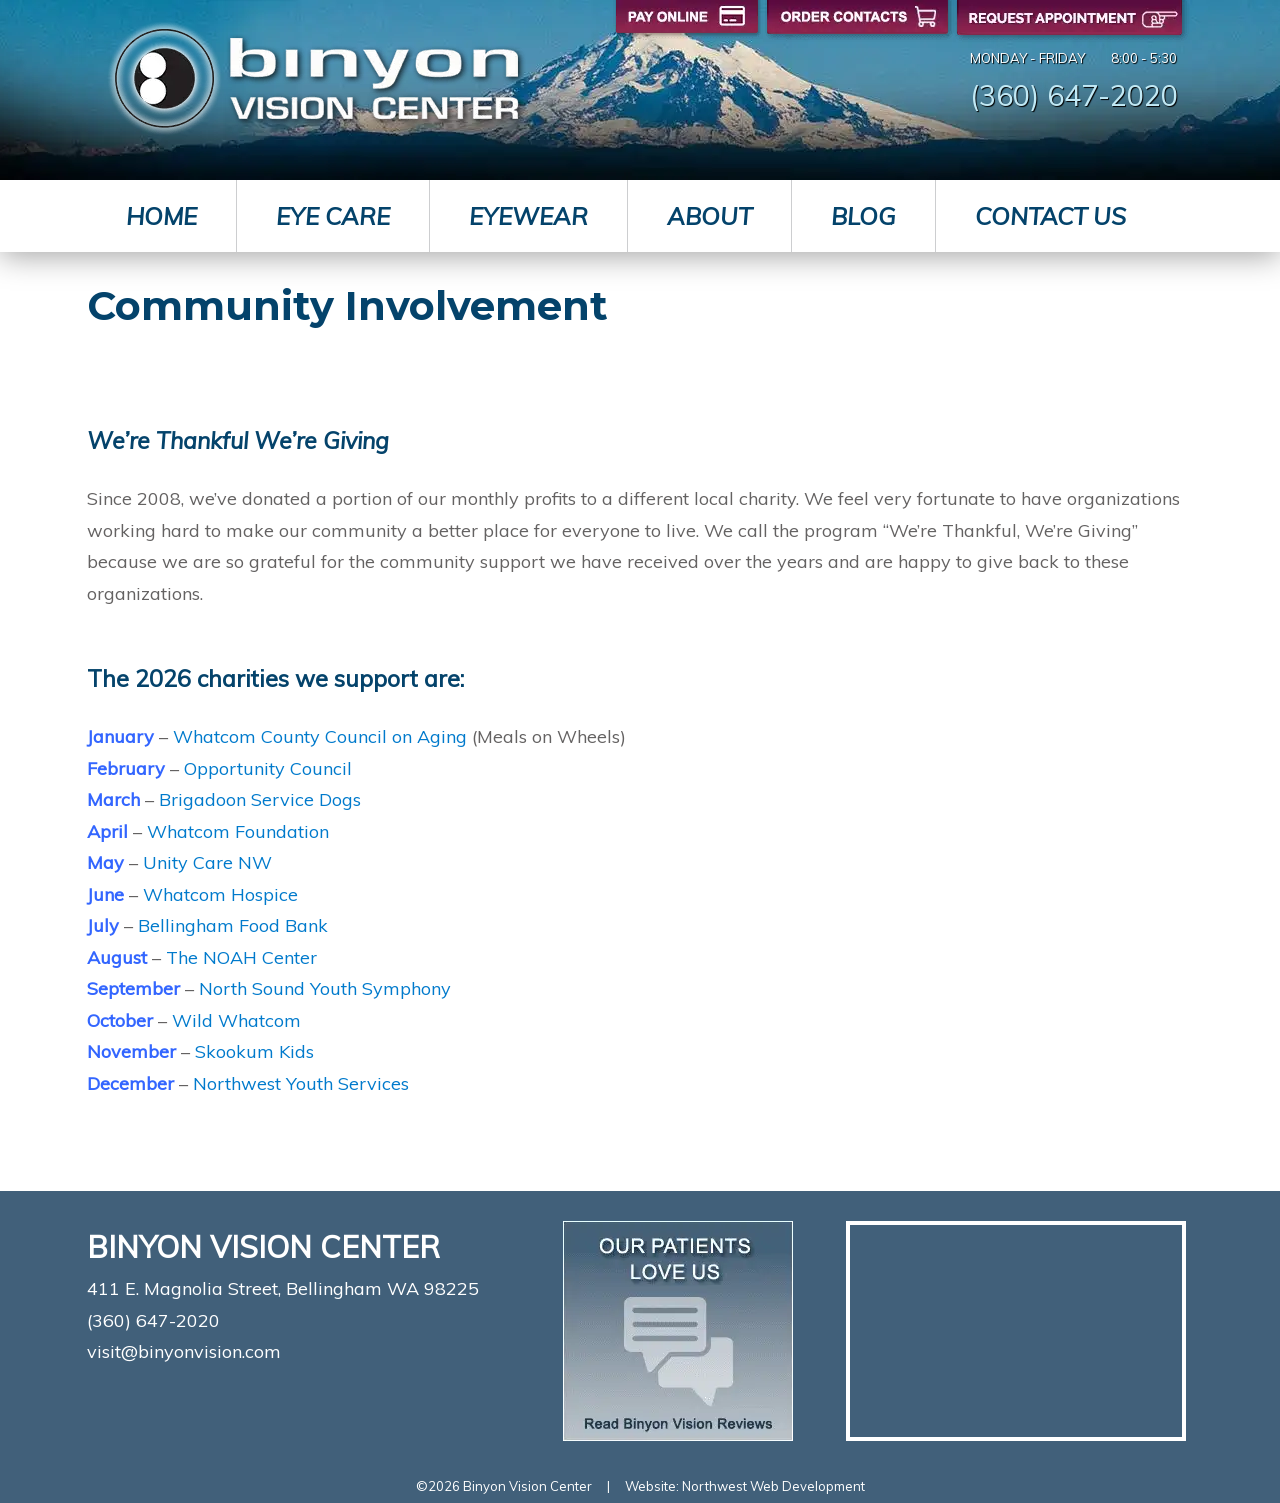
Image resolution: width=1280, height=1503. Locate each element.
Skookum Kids (254, 1051)
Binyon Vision (316, 78)
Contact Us (1050, 216)
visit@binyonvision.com (184, 1351)
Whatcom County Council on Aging (320, 736)
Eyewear (528, 216)
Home (161, 216)
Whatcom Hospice (220, 894)
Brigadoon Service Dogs (260, 799)
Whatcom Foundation (238, 831)
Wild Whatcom (236, 1020)
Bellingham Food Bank (233, 925)
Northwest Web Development (773, 1486)
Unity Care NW (207, 862)
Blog (863, 216)
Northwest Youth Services (301, 1083)
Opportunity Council (268, 768)
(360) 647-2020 (1074, 95)
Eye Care (333, 216)
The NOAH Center (241, 957)
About (709, 216)
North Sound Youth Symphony (325, 988)
